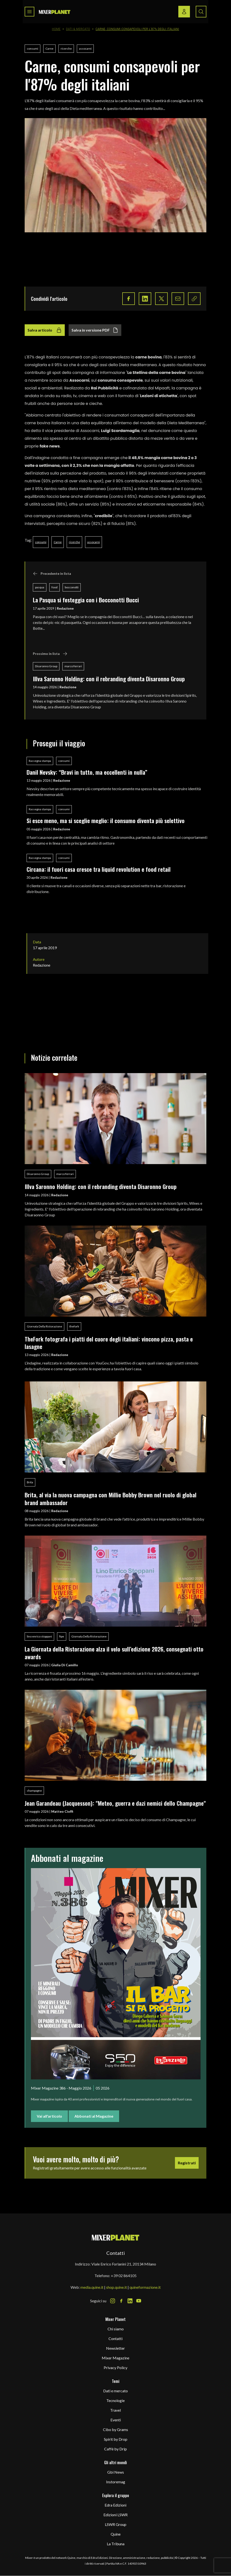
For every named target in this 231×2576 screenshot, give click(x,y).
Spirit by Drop (115, 2439)
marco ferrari (73, 666)
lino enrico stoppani (39, 1636)
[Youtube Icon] (138, 2300)
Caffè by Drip (115, 2449)
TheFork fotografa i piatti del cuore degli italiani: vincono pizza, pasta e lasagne (109, 1342)
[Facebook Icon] (121, 2300)
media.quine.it (91, 2287)
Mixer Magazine (115, 2358)
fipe (61, 1636)
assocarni (85, 48)
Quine (116, 2534)
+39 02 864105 (124, 2275)
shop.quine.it (116, 2287)
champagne (34, 1790)
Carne (49, 48)
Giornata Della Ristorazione (44, 1326)
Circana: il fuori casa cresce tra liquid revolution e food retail (99, 869)
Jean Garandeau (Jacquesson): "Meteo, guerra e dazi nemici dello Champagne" (115, 1803)
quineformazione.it (145, 2287)
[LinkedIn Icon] (130, 2300)
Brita (30, 1482)
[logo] (54, 12)
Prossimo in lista (50, 653)
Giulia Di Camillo (64, 1665)
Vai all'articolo (49, 2116)
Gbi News (115, 2472)
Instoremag (115, 2481)
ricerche (66, 48)
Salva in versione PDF (95, 330)
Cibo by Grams (115, 2429)
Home (56, 29)
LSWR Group (115, 2524)
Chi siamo (116, 2328)
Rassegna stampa (40, 761)
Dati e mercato (115, 2390)
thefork (74, 1326)
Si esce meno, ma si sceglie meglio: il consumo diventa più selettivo (106, 820)
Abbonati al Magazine (93, 2116)
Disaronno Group (46, 666)
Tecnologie (115, 2400)
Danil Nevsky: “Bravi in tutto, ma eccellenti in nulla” (87, 772)
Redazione (65, 608)
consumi (32, 48)
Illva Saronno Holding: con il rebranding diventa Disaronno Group (109, 678)
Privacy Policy (115, 2367)
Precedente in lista (52, 573)
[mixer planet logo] (115, 2237)
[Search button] (201, 11)
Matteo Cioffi (62, 1811)
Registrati (187, 2162)
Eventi (115, 2419)
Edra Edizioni (115, 2505)
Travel (115, 2410)
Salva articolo (45, 330)
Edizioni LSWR (115, 2514)
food (54, 587)
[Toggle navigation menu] (29, 11)
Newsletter (115, 2348)
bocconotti (72, 587)
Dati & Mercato (78, 29)
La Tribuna (115, 2543)
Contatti (115, 2338)
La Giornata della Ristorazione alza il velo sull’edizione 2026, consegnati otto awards (114, 1652)
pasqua (39, 587)
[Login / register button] (184, 11)
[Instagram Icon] (112, 2300)
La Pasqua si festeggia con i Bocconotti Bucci (86, 599)
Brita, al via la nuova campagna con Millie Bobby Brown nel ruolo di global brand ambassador (110, 1498)
